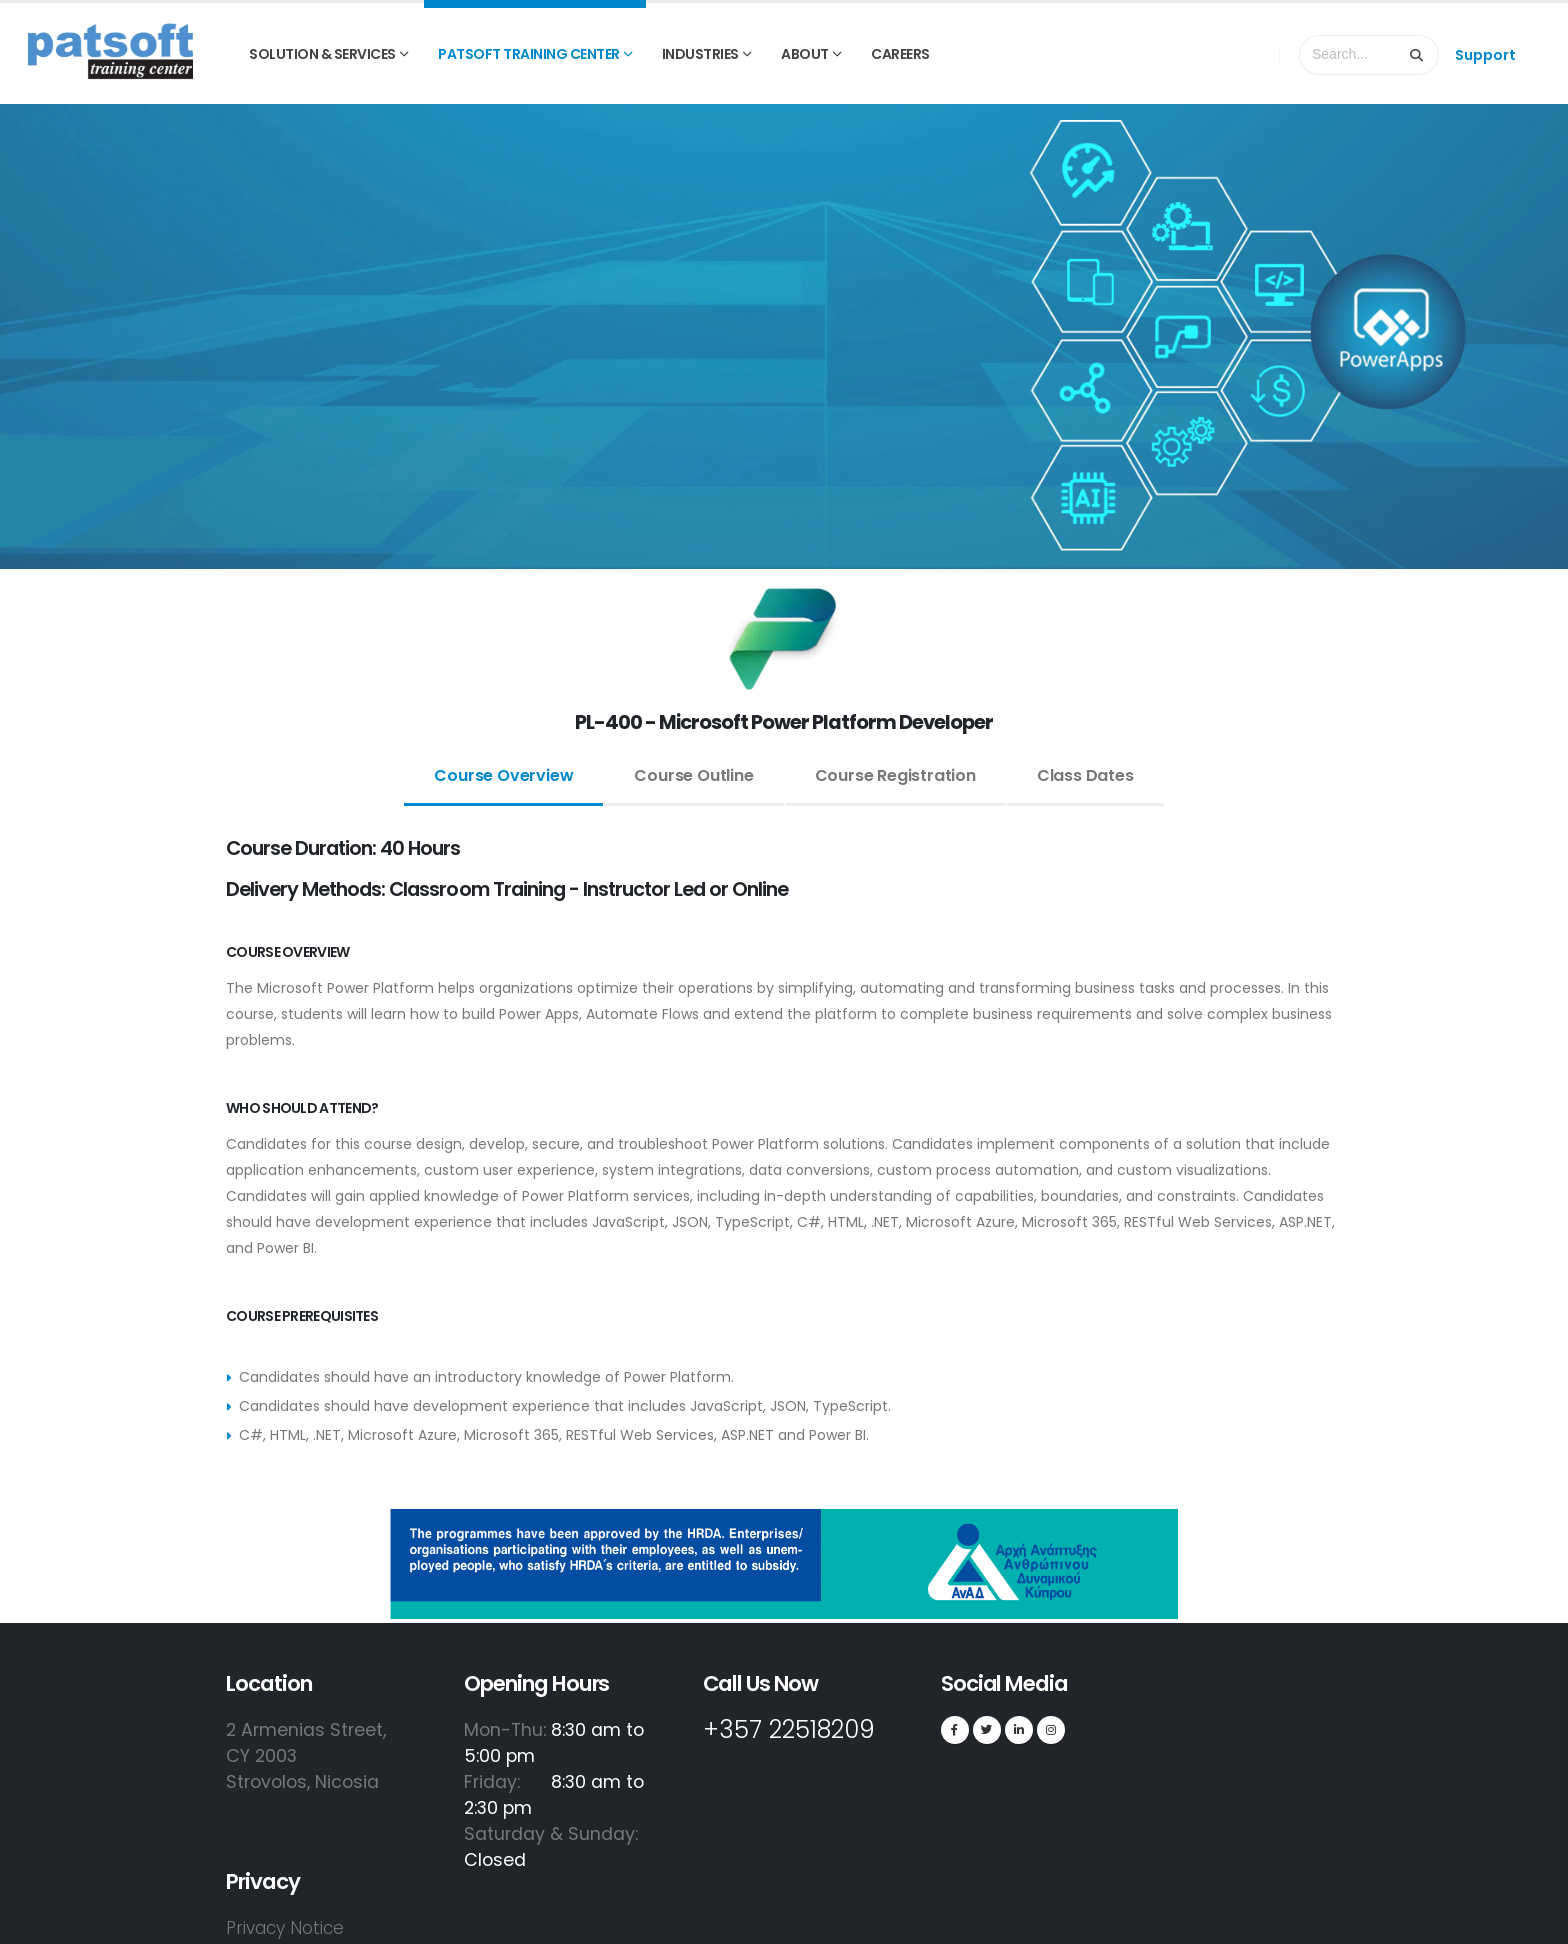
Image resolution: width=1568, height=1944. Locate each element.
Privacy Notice (287, 1927)
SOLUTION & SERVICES (322, 54)
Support (1485, 55)
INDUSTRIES (700, 54)
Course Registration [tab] (895, 775)
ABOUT (805, 54)
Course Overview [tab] (503, 775)
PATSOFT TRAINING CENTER (529, 54)
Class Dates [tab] (1085, 775)
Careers (900, 54)
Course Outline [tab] (693, 775)
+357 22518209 (801, 1729)
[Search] (1417, 55)
